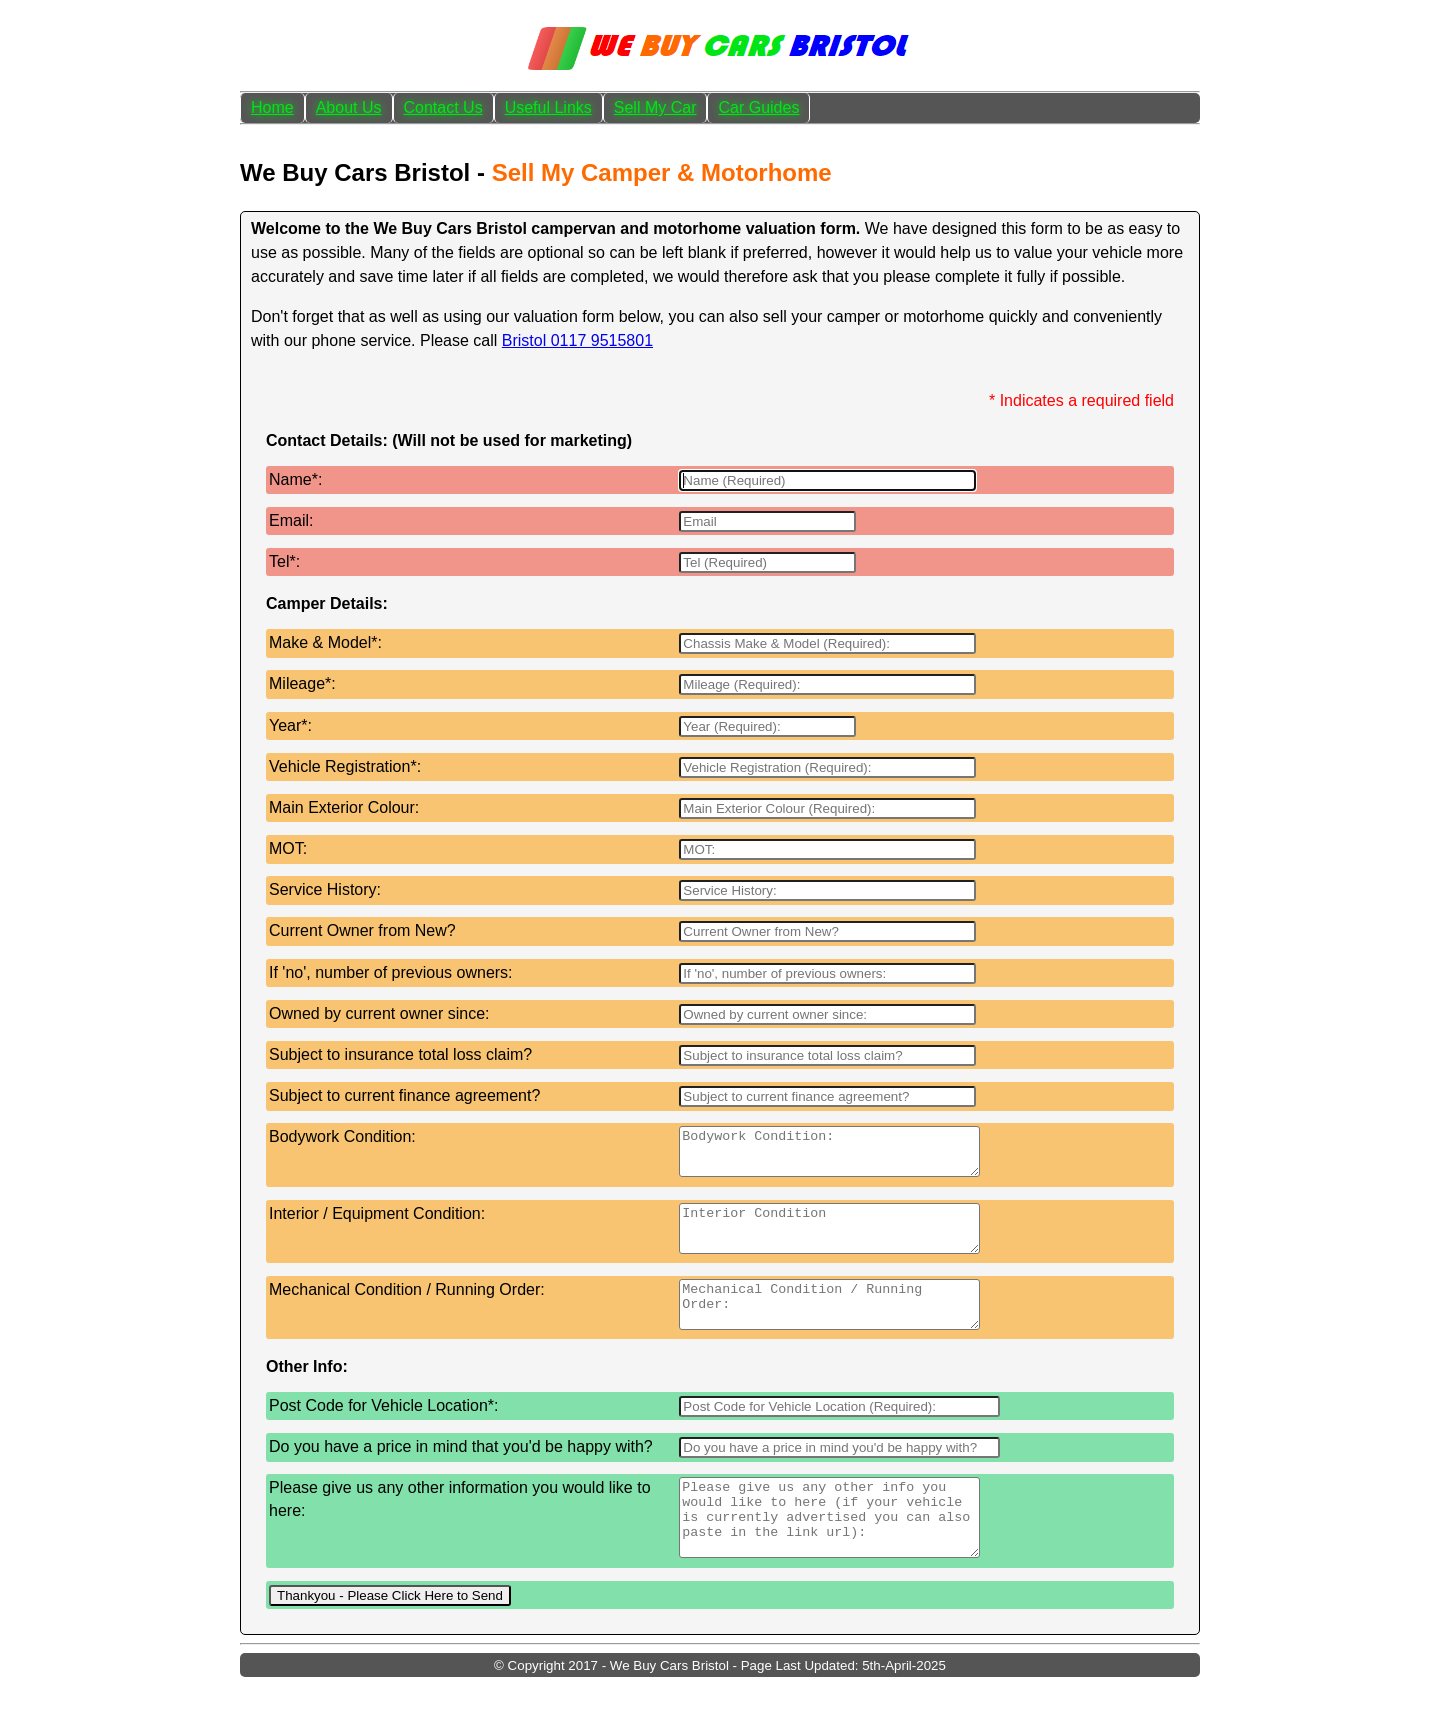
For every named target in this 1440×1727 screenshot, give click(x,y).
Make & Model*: (325, 642)
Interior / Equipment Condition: (377, 1222)
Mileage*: (302, 683)
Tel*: (284, 561)
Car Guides (758, 107)
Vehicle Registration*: (345, 766)
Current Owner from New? (362, 930)
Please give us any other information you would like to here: (460, 1525)
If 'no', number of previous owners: (391, 972)
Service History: (325, 889)
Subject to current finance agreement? (404, 1095)
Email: (291, 520)
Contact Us (443, 107)
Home (272, 107)
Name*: (295, 479)
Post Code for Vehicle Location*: (383, 1432)
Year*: (290, 725)
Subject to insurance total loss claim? (400, 1054)
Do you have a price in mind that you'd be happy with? (461, 1473)
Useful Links (548, 107)
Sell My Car (655, 107)
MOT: (288, 848)
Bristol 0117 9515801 (577, 340)
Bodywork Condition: (342, 1136)
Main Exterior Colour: (344, 807)
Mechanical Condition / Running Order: (407, 1307)
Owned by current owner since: (379, 1013)
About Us (349, 107)
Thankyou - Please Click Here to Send (390, 1637)
